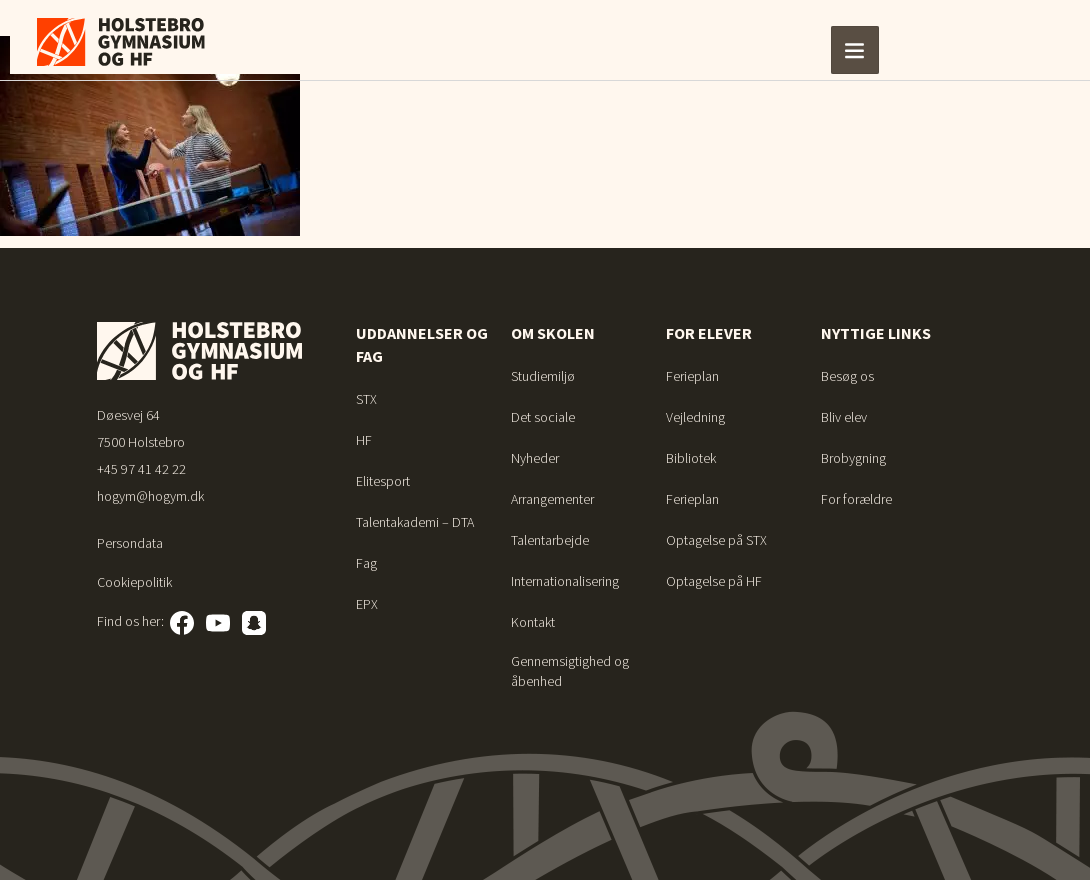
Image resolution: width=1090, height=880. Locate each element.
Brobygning (853, 458)
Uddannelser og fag (422, 344)
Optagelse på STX (716, 540)
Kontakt (533, 622)
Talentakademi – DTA (415, 522)
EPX (367, 604)
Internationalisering (565, 581)
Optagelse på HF (714, 581)
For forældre (856, 499)
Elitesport (383, 481)
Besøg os (847, 376)
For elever (709, 333)
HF (364, 440)
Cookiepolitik (134, 582)
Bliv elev (844, 417)
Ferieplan (692, 376)
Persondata (130, 543)
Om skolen (553, 333)
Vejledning (695, 417)
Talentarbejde (550, 540)
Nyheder (535, 458)
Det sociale (543, 417)
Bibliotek (691, 458)
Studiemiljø (543, 376)
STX (366, 399)
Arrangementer (552, 499)
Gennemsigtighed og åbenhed (570, 671)
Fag (366, 563)
